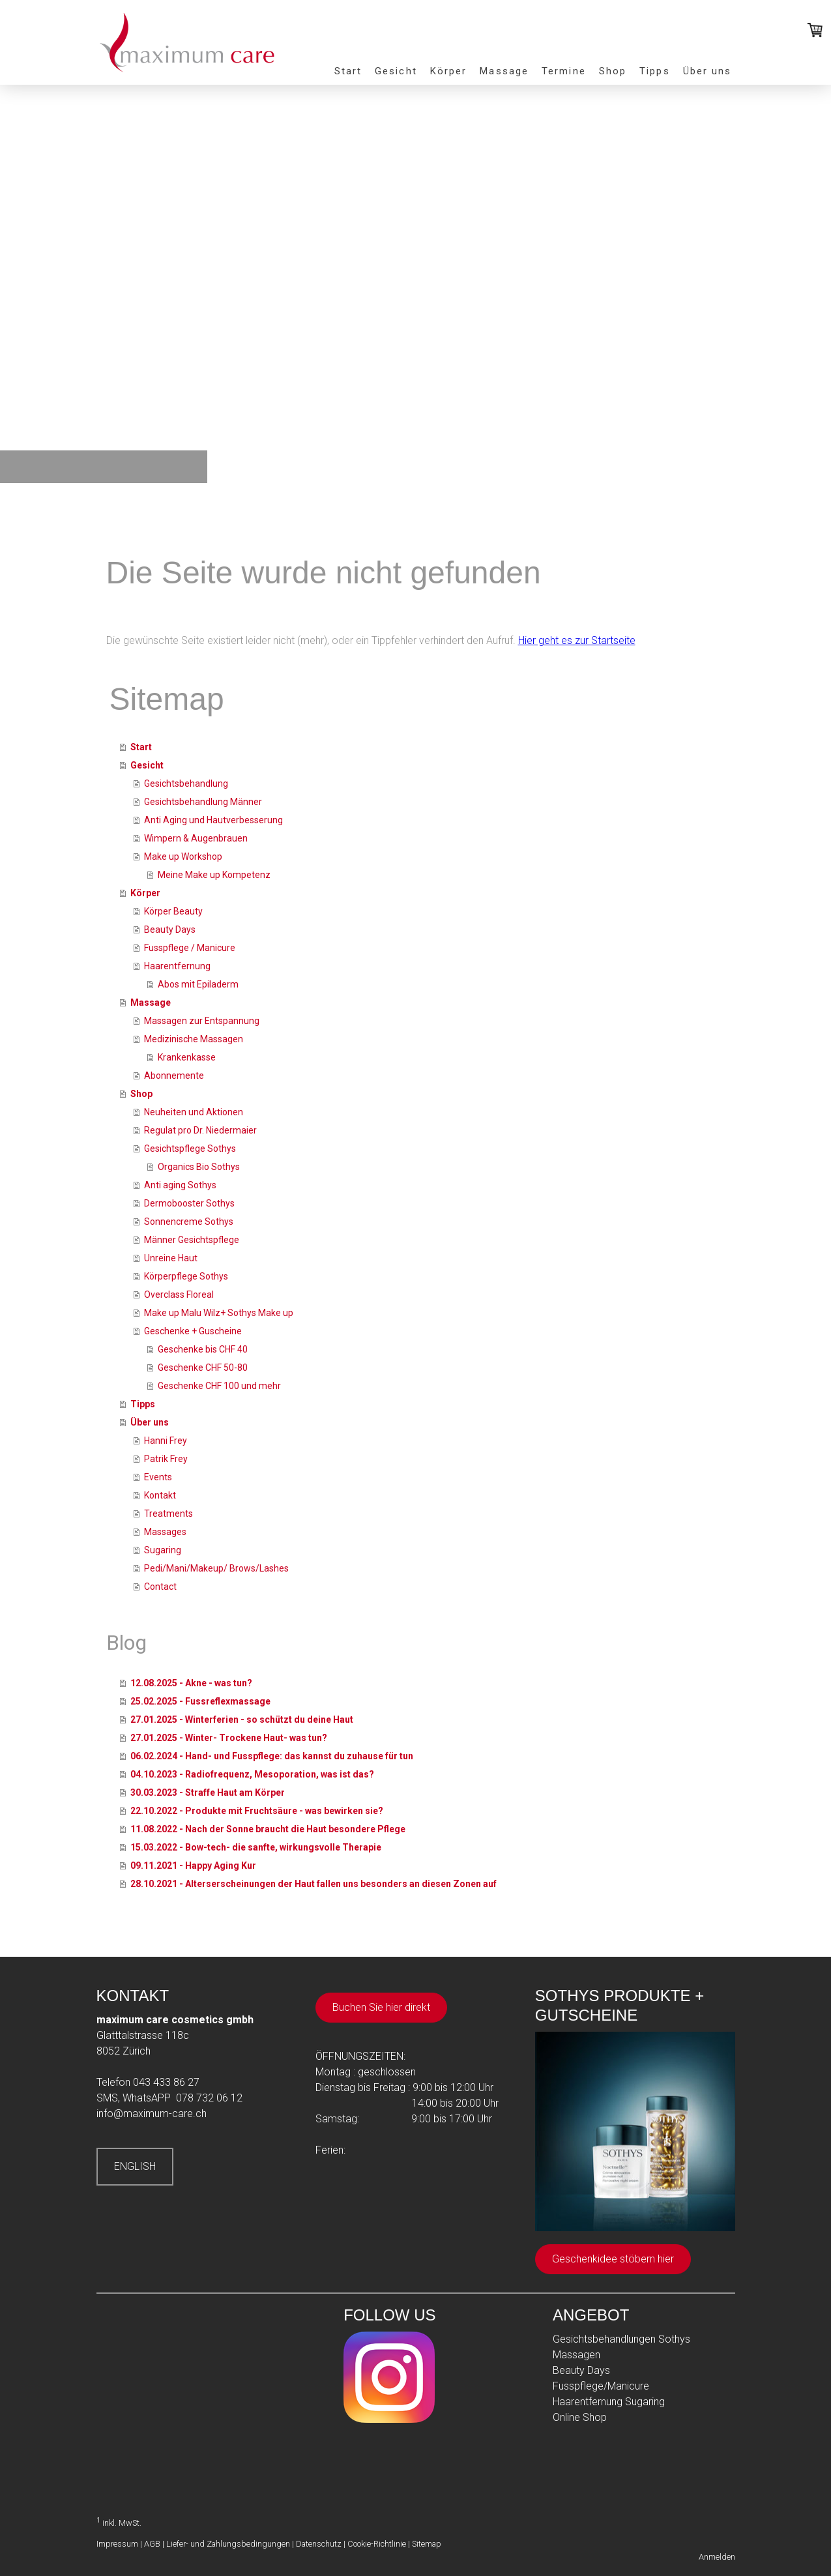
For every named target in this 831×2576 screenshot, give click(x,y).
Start (348, 71)
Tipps (654, 71)
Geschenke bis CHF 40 (203, 1349)
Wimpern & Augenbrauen (196, 838)
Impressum (117, 2544)
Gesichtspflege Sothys (190, 1148)
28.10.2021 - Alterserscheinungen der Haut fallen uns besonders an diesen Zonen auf (313, 1884)
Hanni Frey (165, 1440)
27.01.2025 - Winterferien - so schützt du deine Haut (241, 1719)
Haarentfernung (177, 966)
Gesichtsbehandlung (186, 783)
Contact (160, 1586)
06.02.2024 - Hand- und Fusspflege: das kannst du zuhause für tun (271, 1756)
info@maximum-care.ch (151, 2113)
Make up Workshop (183, 856)
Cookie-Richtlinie (376, 2544)
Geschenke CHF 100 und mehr (219, 1386)
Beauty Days (170, 929)
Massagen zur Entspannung (201, 1021)
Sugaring (162, 1550)
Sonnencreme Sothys (188, 1221)
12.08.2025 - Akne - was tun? (191, 1683)
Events (158, 1477)
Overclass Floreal (179, 1294)
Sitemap (426, 2544)
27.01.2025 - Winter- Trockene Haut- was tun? (228, 1738)
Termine (564, 71)
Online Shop (580, 2417)
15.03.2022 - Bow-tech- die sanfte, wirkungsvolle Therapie (255, 1847)
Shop (612, 71)
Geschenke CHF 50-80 (203, 1367)
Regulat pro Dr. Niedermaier (200, 1130)
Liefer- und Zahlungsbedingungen (228, 2544)
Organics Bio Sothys (199, 1167)
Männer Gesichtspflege (191, 1240)
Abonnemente (174, 1075)
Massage (504, 71)
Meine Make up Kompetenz (214, 875)
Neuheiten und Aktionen (193, 1112)
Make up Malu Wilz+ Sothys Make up (218, 1313)
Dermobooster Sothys (189, 1203)
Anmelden (717, 2557)
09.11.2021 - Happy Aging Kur (193, 1865)
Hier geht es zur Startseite (576, 640)
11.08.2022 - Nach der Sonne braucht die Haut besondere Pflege (267, 1829)
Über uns (707, 71)
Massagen (576, 2355)
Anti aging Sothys (180, 1185)
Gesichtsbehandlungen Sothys (621, 2339)
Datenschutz (319, 2544)
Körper (448, 71)
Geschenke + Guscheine (193, 1331)
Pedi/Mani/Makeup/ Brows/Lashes (216, 1568)
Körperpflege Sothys (186, 1276)
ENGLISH (135, 2166)
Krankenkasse (187, 1057)
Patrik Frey (166, 1459)
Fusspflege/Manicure (601, 2386)
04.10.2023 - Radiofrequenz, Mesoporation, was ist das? (252, 1774)
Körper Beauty (173, 911)
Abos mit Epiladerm (198, 984)
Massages (165, 1532)
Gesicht (396, 71)
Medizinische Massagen (193, 1039)
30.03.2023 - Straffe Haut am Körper (207, 1792)
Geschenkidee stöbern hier (613, 2259)
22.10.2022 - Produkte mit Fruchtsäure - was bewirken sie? (256, 1811)
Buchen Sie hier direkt (381, 2007)
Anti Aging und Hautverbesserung (213, 820)
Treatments (168, 1513)
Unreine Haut (170, 1258)
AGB (152, 2544)
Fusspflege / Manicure (189, 948)
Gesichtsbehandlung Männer (203, 802)
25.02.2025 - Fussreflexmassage (200, 1701)
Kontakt (160, 1495)
